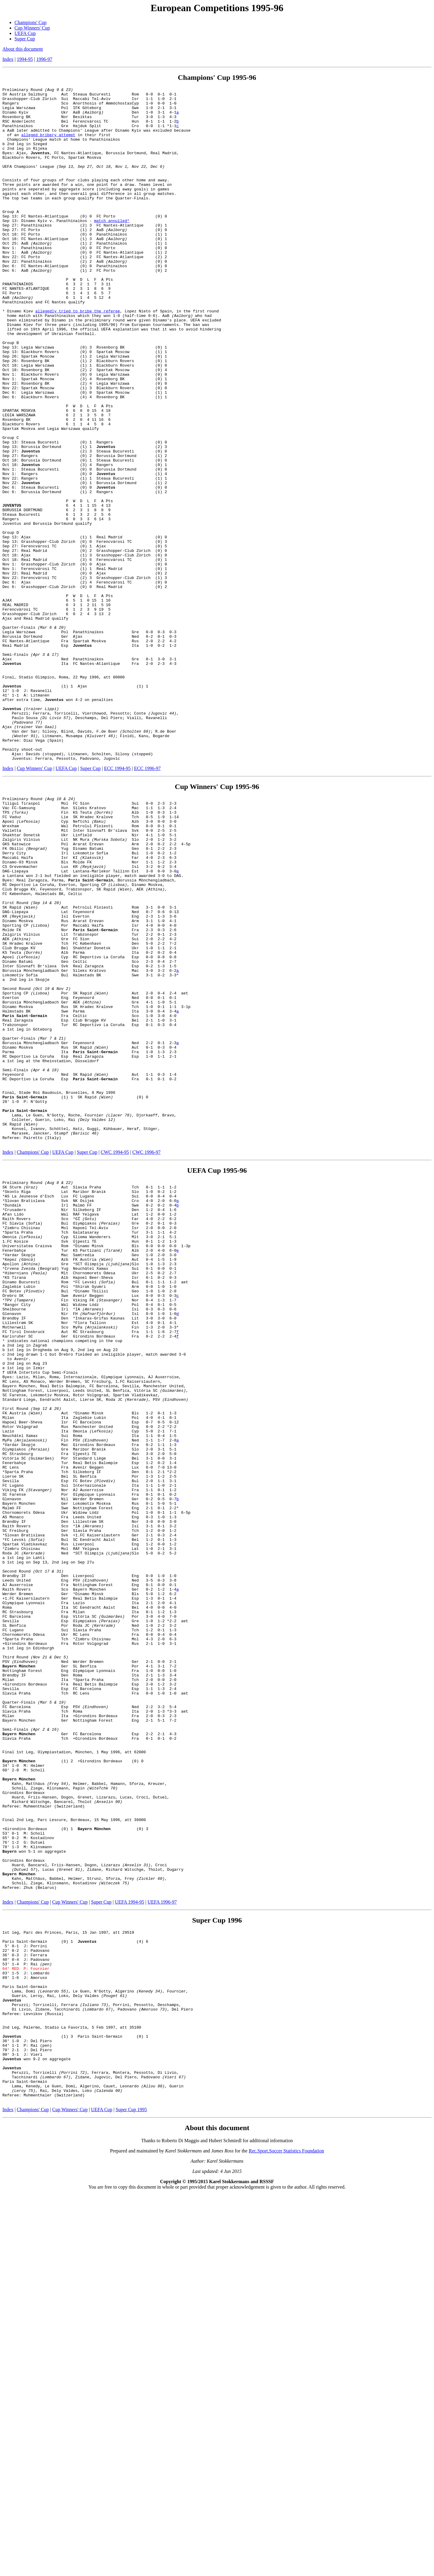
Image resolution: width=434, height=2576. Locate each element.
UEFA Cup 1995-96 (217, 1375)
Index (7, 59)
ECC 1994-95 (117, 903)
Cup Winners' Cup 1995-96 (217, 921)
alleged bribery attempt (48, 144)
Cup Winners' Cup (32, 27)
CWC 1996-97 (146, 1356)
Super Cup (24, 38)
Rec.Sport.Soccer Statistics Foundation (286, 2532)
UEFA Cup (25, 33)
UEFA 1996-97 (162, 2249)
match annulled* (111, 247)
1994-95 (25, 59)
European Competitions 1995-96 (217, 7)
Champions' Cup (30, 22)
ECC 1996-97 (147, 903)
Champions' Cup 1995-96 (217, 77)
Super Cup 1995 (131, 2490)
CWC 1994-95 (115, 1356)
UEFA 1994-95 (129, 2249)
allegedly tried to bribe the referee (77, 356)
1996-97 (44, 59)
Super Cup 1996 (217, 2267)
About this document (22, 49)
